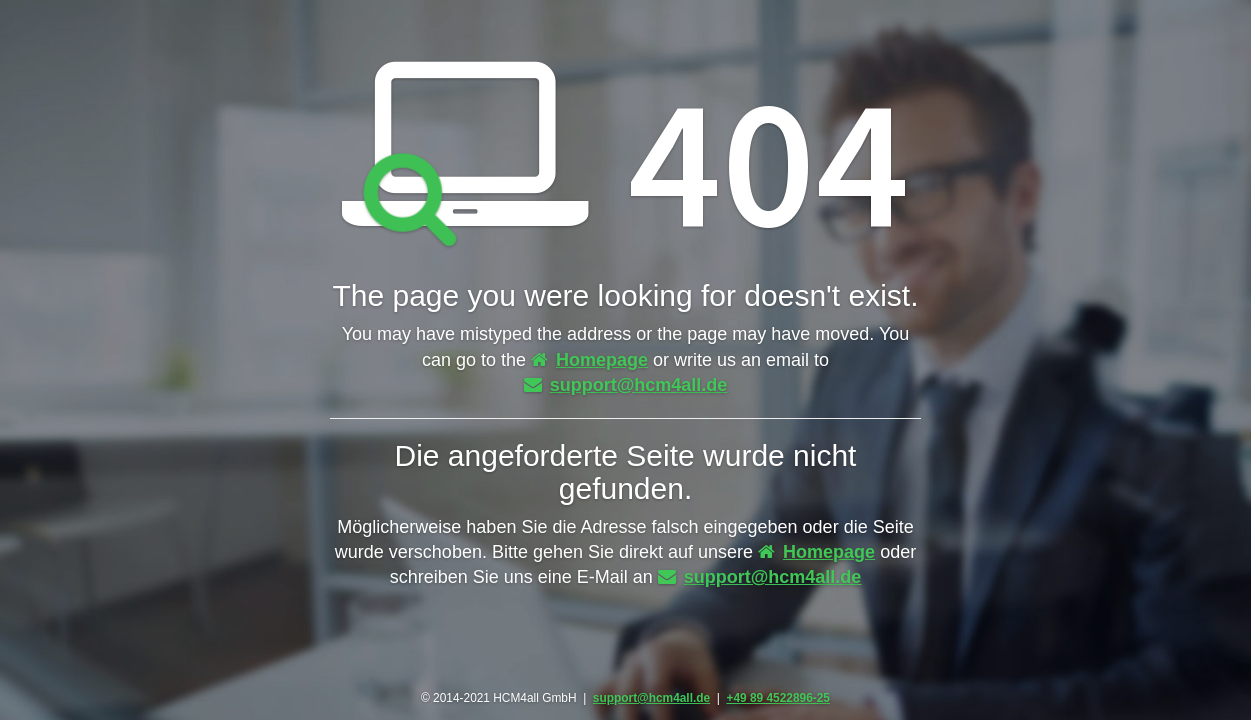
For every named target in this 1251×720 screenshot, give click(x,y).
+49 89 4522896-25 (777, 698)
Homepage (589, 360)
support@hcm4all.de (626, 385)
